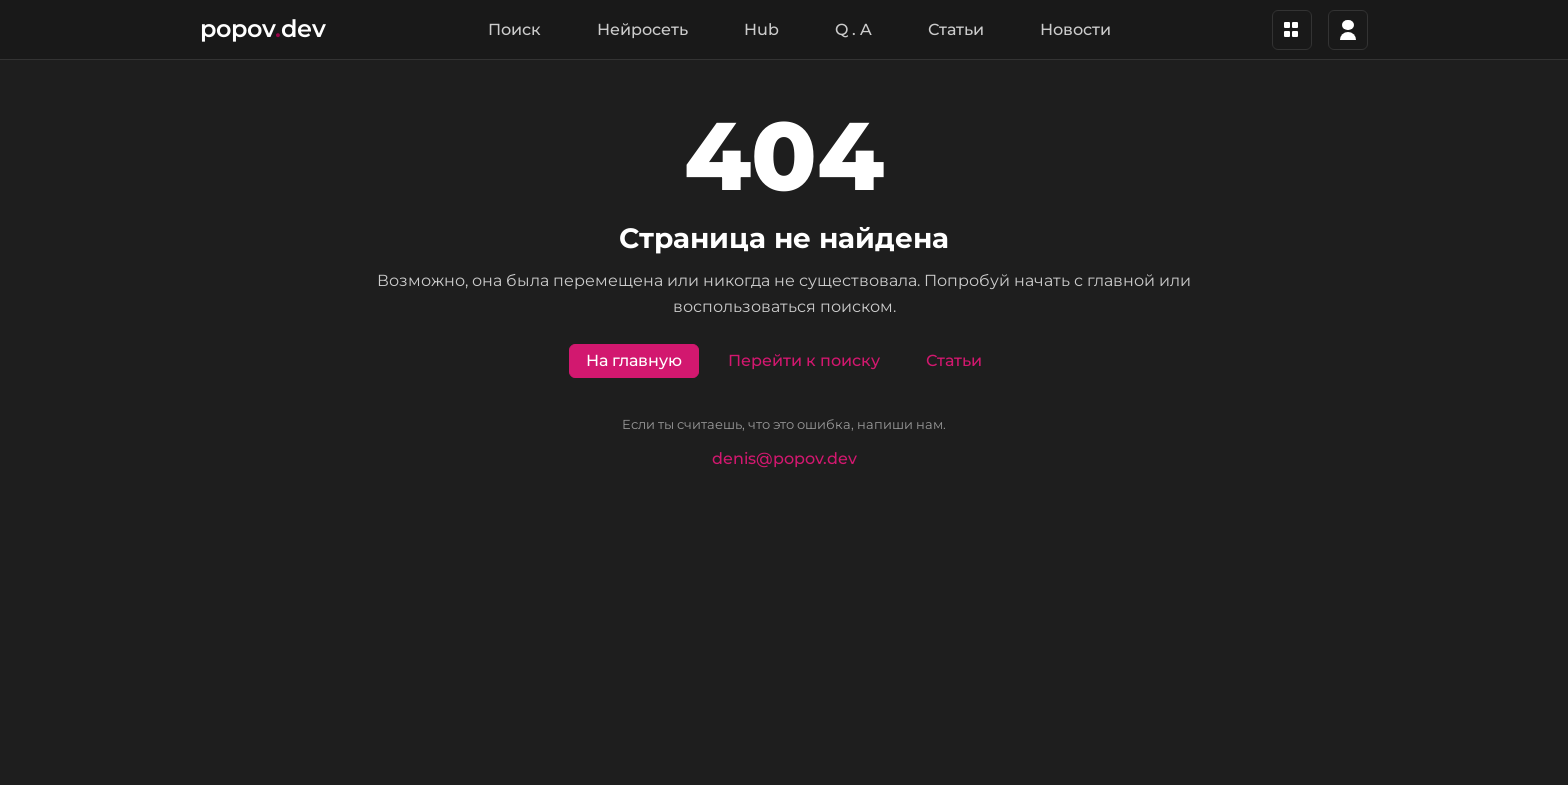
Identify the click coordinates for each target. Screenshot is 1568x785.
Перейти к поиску (804, 360)
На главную (634, 360)
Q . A (853, 29)
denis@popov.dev (784, 458)
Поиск (514, 29)
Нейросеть (642, 29)
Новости (1075, 29)
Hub (761, 29)
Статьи (956, 29)
